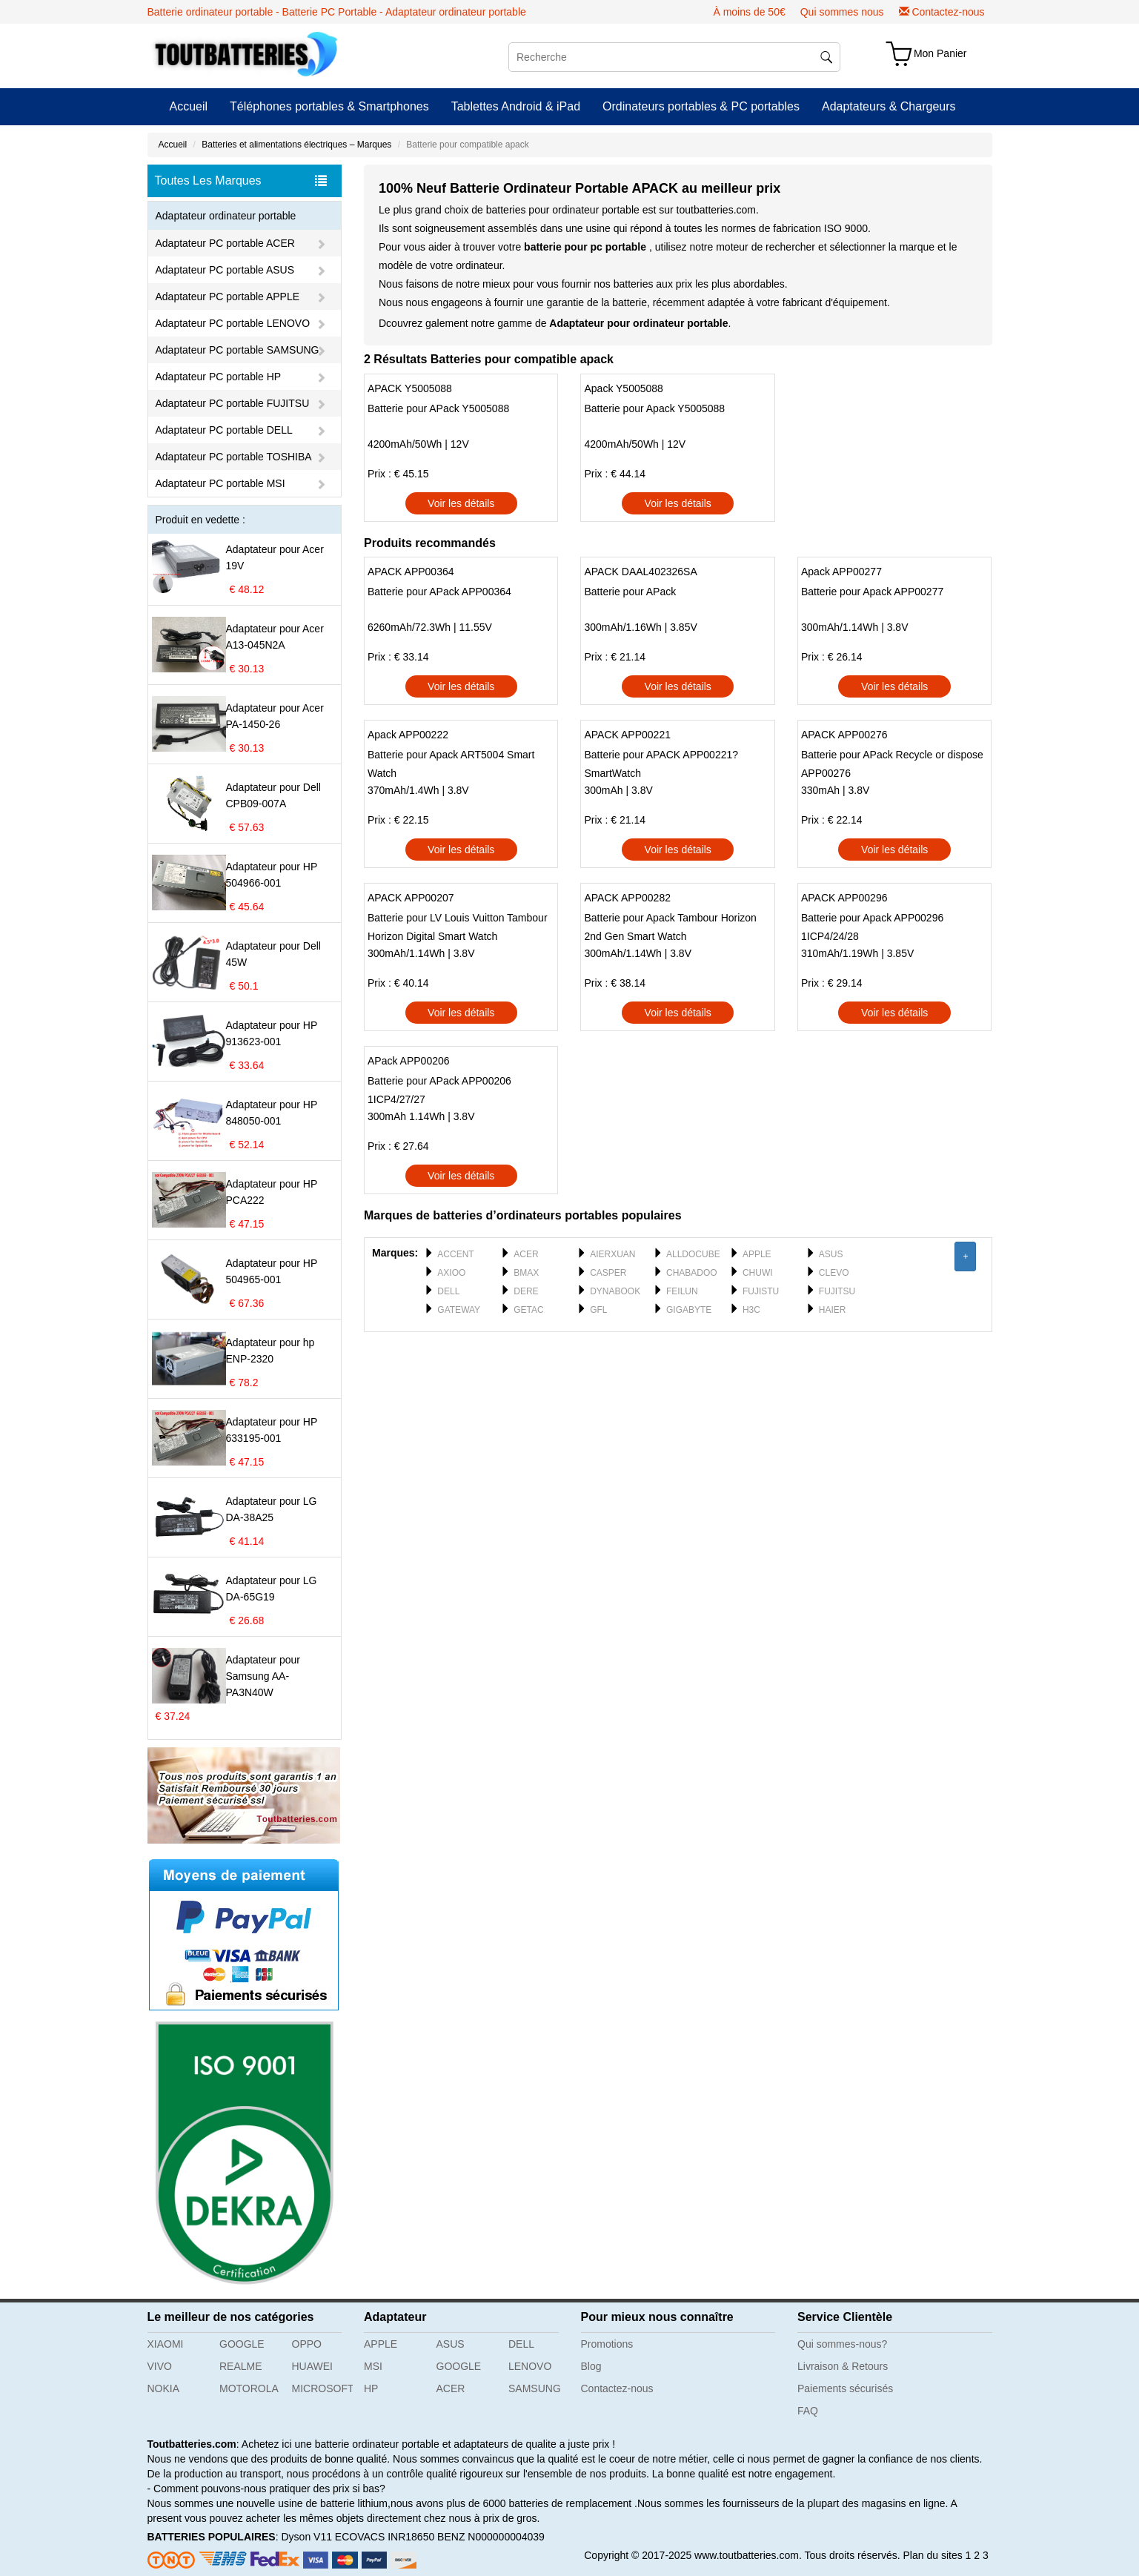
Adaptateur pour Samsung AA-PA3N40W (263, 1676)
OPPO (307, 2344)
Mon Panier (940, 53)
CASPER (608, 1273)
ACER (526, 1254)
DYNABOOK (615, 1291)
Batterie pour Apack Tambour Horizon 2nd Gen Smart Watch (670, 927)
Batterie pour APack (630, 591)
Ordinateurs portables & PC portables (701, 106)
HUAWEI (312, 2366)
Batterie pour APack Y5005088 (438, 408)
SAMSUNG (534, 2388)
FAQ (807, 2411)
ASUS (831, 1254)
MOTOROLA (249, 2388)
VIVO (159, 2366)
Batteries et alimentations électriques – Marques (296, 144)
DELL (448, 1291)
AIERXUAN (612, 1254)
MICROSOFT (322, 2388)
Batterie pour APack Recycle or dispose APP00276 (892, 764)
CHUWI (758, 1273)
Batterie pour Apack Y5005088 (654, 408)
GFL (598, 1310)
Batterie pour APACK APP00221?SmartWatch (661, 764)
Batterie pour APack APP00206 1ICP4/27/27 (439, 1090)
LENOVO (529, 2366)
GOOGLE (242, 2344)
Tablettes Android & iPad (515, 106)
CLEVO (834, 1273)
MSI (373, 2366)
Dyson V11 (306, 2537)
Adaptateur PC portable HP (219, 377)
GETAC (528, 1310)
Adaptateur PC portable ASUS (225, 270)
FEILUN (682, 1291)
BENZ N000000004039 (491, 2537)
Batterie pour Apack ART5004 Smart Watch (451, 764)
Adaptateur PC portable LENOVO (233, 323)
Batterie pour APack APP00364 (439, 591)
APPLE (757, 1254)
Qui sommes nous (842, 12)
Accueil (189, 106)
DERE (526, 1291)
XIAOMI (165, 2344)
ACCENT (455, 1254)
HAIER (832, 1310)
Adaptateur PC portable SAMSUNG (237, 350)
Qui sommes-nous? (842, 2344)
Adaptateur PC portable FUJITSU (233, 403)
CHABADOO (691, 1273)
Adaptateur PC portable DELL (224, 430)
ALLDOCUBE (693, 1254)
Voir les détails (461, 503)
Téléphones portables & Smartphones (329, 106)
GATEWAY (458, 1310)
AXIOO (451, 1273)
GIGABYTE (688, 1310)
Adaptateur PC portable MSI (220, 483)
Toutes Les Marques (241, 181)
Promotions (607, 2344)
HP (371, 2388)
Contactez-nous (947, 12)
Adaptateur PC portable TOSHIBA (234, 457)
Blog (591, 2366)
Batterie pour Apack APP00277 (872, 591)
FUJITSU (837, 1291)
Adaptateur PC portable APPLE (228, 296)
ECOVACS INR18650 (384, 2537)
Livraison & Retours (842, 2366)
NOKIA (163, 2388)
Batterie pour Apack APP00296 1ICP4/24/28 (872, 927)
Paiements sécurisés (845, 2388)
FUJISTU (761, 1291)
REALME (240, 2366)
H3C (751, 1310)
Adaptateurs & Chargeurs (889, 106)
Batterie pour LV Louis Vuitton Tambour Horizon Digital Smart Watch (458, 927)
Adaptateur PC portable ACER (225, 243)
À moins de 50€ (749, 12)
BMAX (526, 1273)
